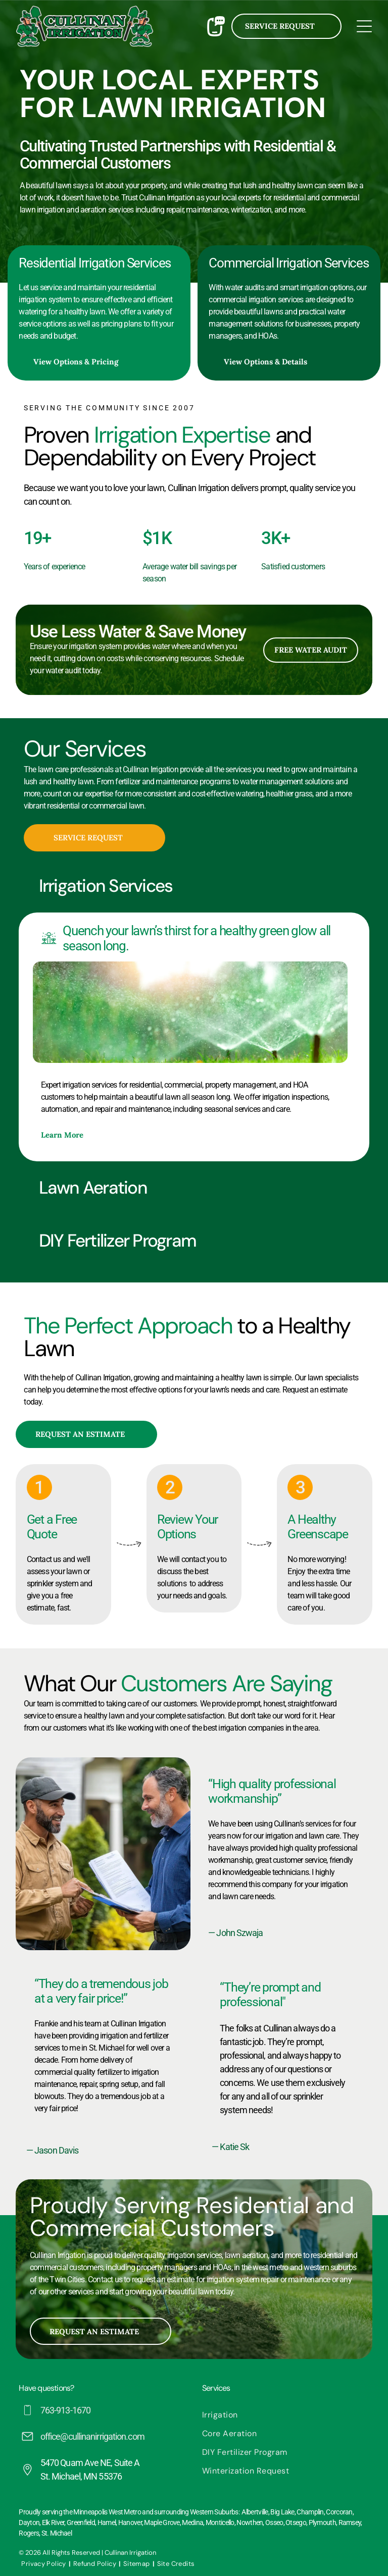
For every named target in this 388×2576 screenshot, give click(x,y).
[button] (194, 886)
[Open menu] (364, 26)
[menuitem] (285, 2414)
